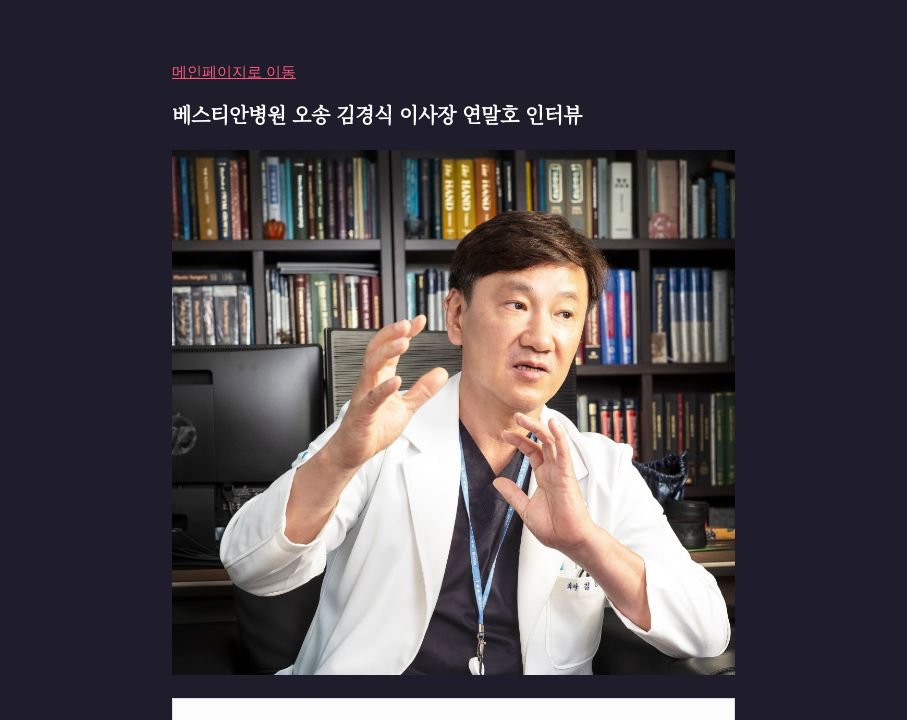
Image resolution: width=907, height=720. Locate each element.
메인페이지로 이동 (234, 71)
